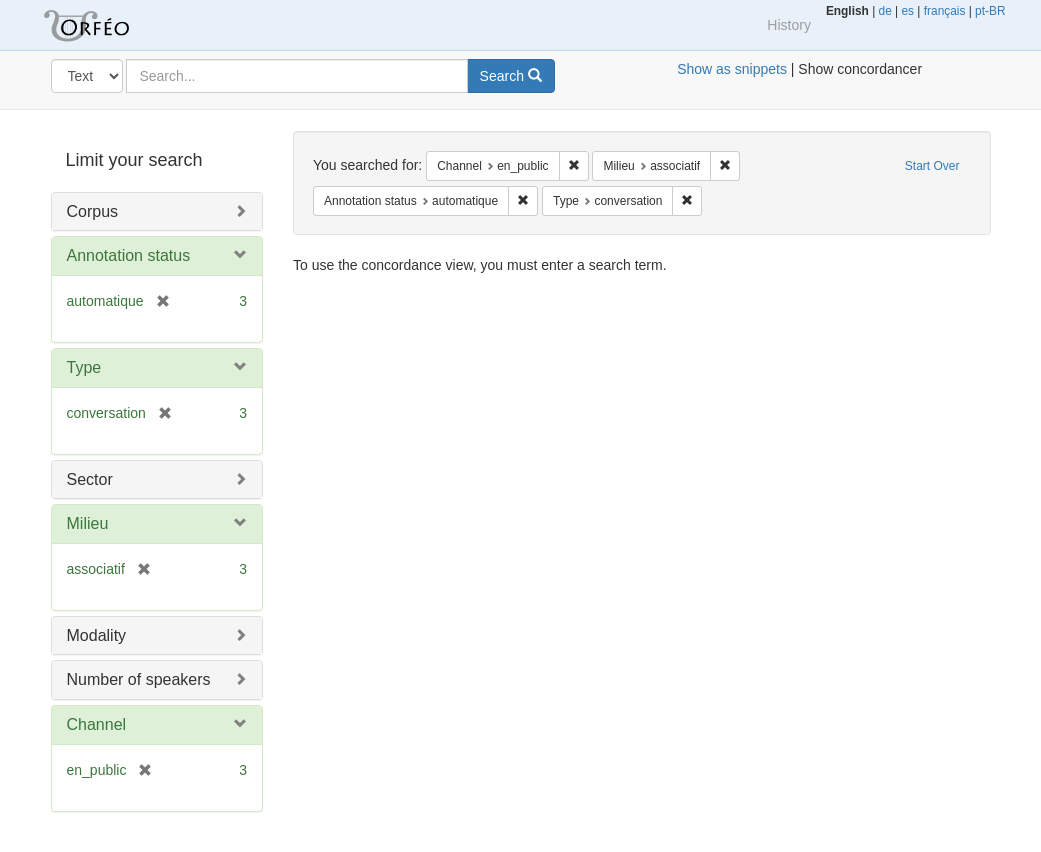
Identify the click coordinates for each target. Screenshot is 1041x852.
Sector (90, 479)
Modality (97, 635)
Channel (97, 724)
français (945, 11)
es (907, 11)
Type (84, 367)
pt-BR (990, 11)
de (885, 11)
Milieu (88, 523)
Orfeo (111, 25)
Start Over (932, 166)
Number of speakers (139, 679)
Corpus (93, 211)
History (789, 25)
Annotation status (129, 255)
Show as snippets (732, 69)
